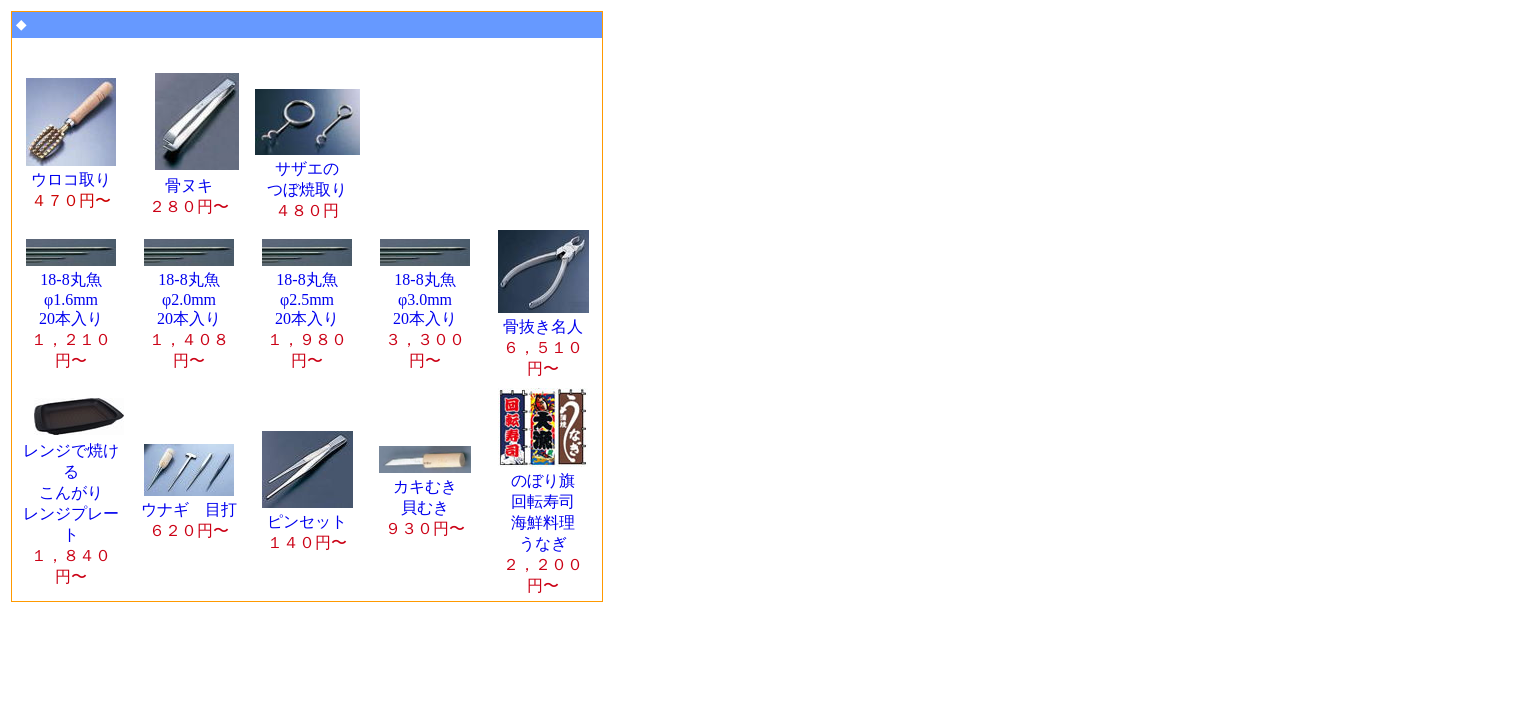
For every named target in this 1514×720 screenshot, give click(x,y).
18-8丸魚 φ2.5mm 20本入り (307, 310)
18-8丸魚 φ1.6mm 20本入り (71, 310)
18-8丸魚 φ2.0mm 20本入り (189, 310)
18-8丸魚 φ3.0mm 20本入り (425, 310)
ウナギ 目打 (189, 510)
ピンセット (307, 522)
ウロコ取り (71, 180)
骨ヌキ (194, 185)
